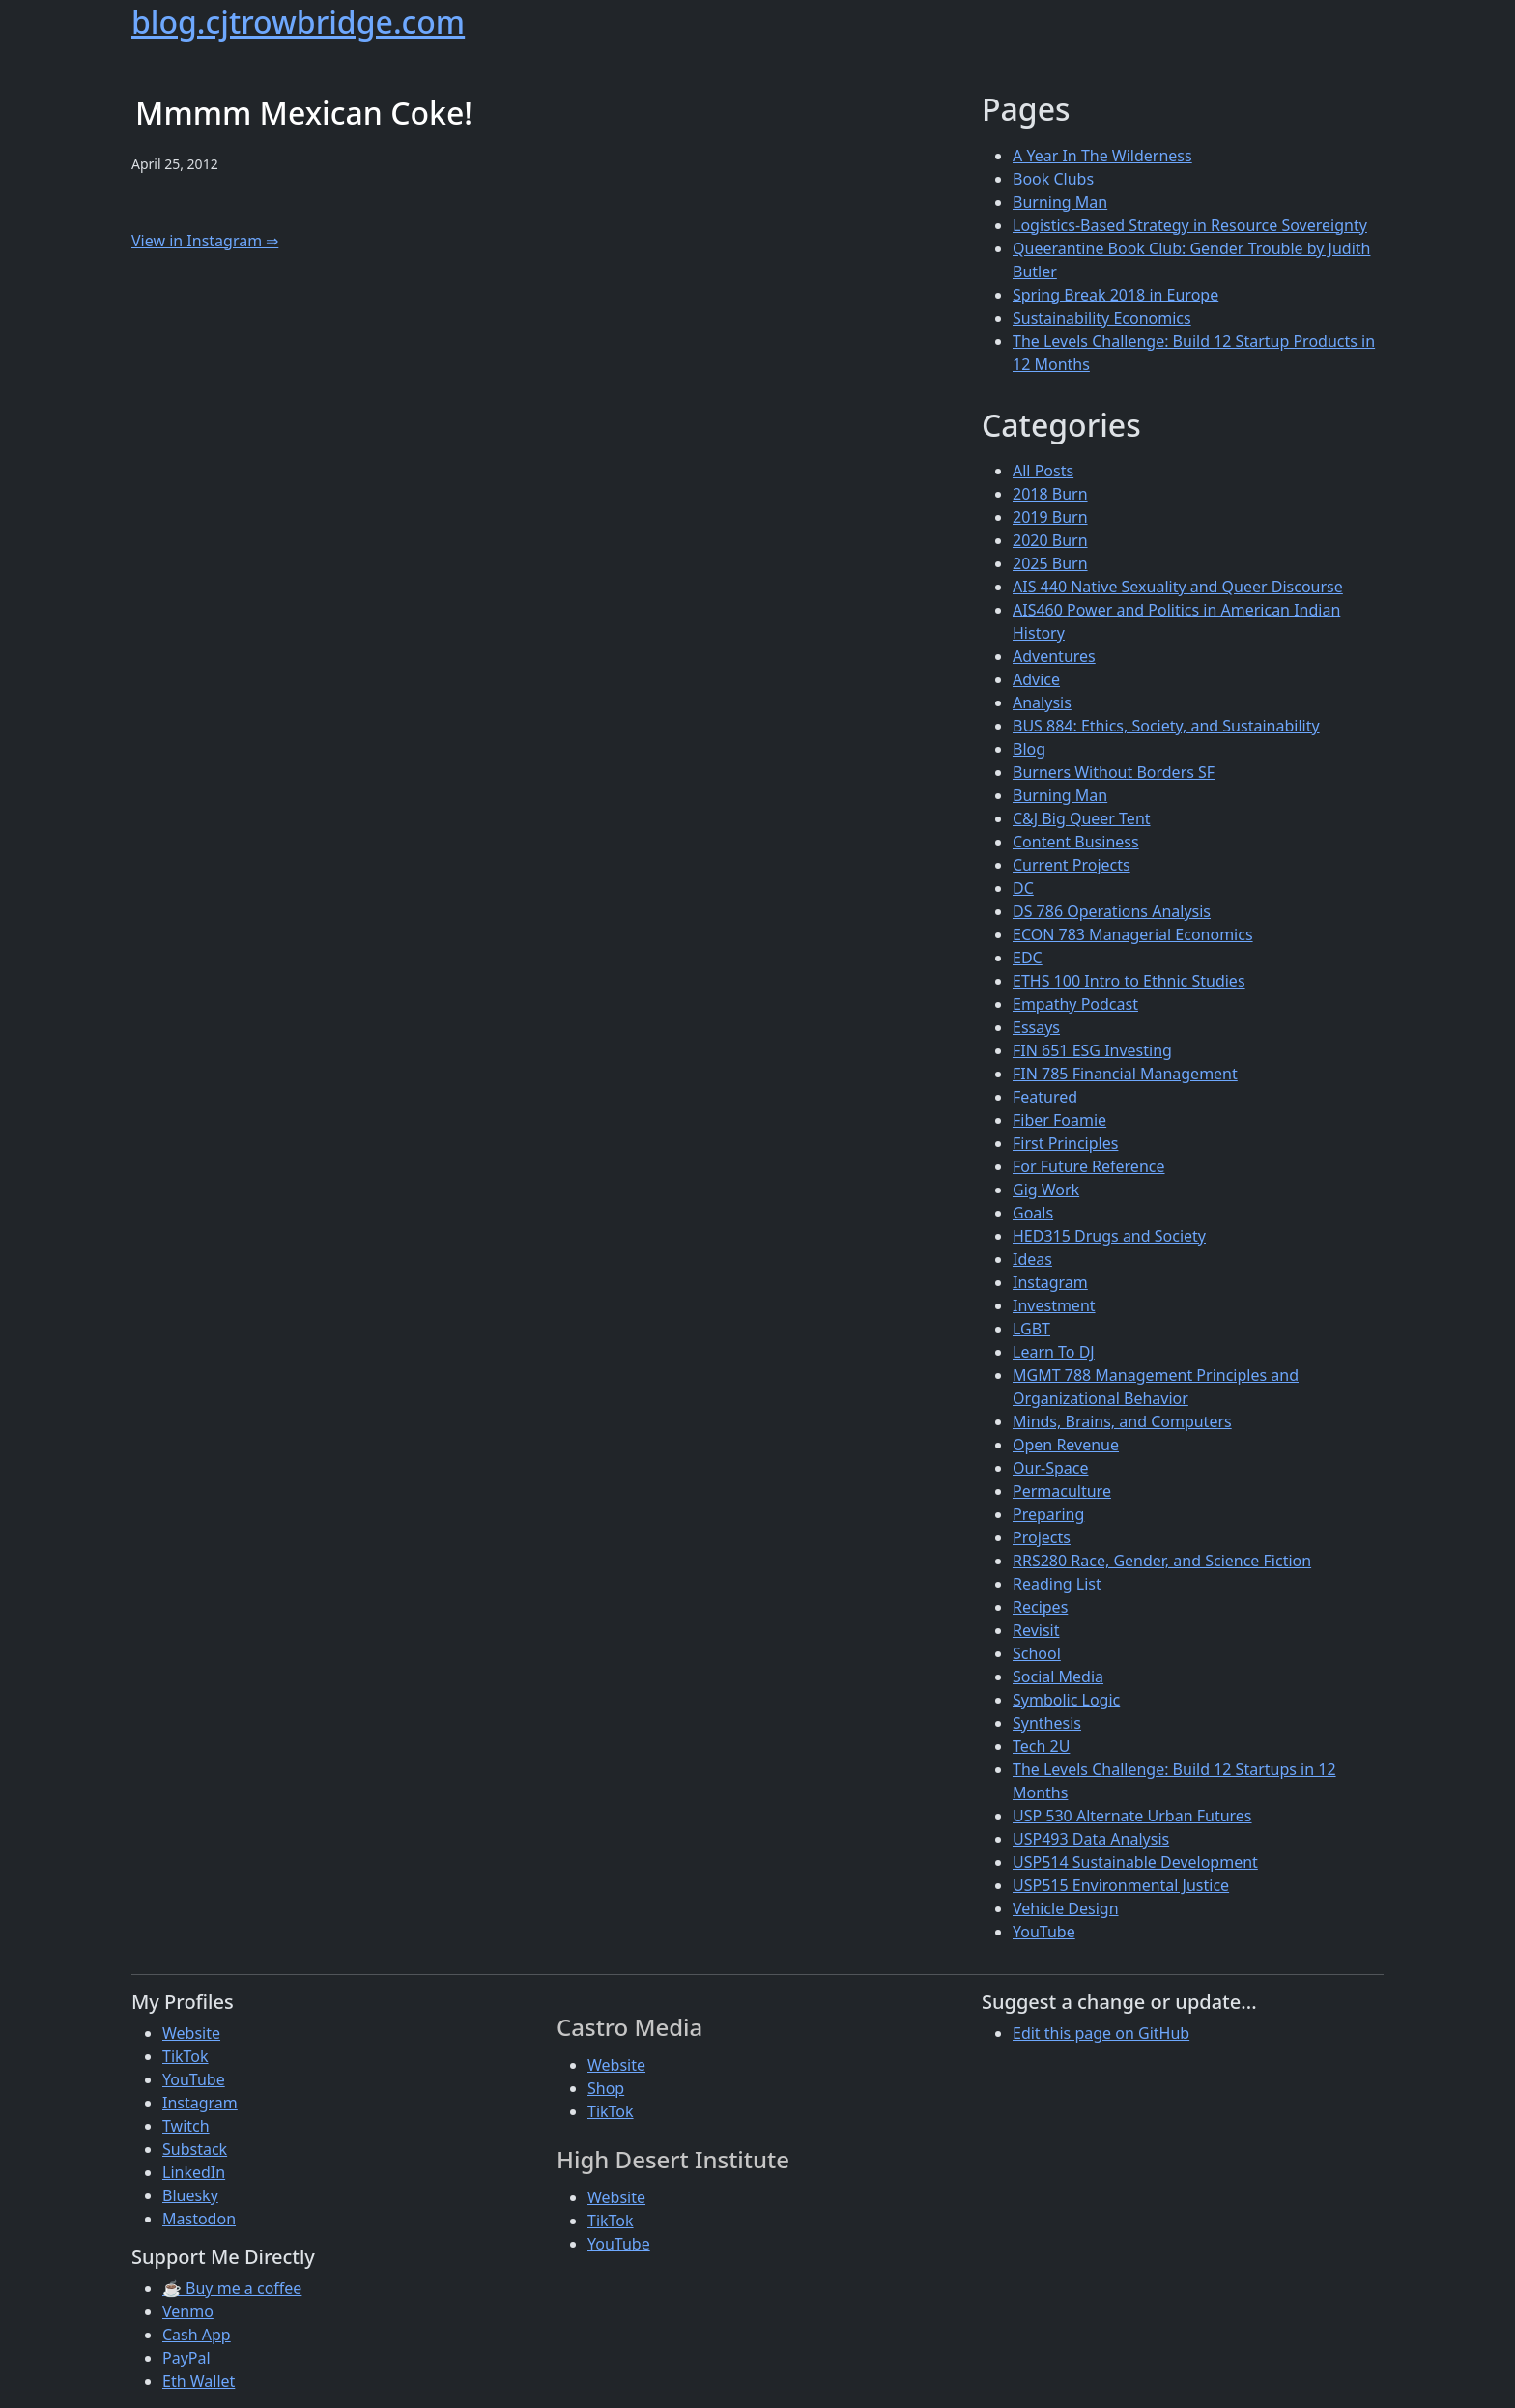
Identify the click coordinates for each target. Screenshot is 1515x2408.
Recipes (1040, 1607)
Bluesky (190, 2195)
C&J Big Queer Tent (1082, 818)
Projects (1042, 1537)
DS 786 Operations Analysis (1112, 911)
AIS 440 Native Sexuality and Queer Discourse (1178, 586)
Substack (194, 2149)
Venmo (188, 2311)
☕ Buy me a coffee (231, 2288)
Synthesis (1047, 1723)
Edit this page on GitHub (1101, 2033)
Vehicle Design (1066, 1908)
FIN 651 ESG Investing (1092, 1050)
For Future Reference (1089, 1166)
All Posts (1043, 470)
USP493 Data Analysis (1091, 1838)
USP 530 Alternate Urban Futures (1132, 1815)
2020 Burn (1050, 540)
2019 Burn (1050, 517)
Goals (1033, 1212)
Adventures (1054, 656)
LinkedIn (193, 2172)
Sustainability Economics (1102, 318)
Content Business (1076, 841)
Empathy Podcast (1075, 1004)
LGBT (1031, 1328)
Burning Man (1060, 202)
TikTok (185, 2056)
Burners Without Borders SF (1114, 772)
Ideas (1032, 1259)
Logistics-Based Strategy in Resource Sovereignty (1190, 225)
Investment (1054, 1305)
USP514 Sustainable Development (1135, 1862)
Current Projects (1071, 864)
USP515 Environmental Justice (1121, 1885)
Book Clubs (1053, 178)
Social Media (1058, 1676)
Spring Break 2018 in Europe (1115, 294)
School (1037, 1653)
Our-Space (1050, 1467)
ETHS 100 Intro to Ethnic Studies (1129, 980)
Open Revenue (1066, 1444)
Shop (605, 2088)
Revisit (1036, 1630)
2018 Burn (1050, 493)
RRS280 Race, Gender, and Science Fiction (1162, 1560)
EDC (1028, 957)
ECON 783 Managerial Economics (1133, 934)
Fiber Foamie (1059, 1120)
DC (1023, 888)
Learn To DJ (1054, 1351)
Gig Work (1046, 1189)
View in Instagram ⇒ (204, 240)
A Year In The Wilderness (1102, 155)
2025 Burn (1050, 563)
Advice (1036, 679)
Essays (1036, 1027)
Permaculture (1062, 1491)
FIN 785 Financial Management (1125, 1073)
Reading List (1057, 1583)
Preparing (1048, 1514)
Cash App (196, 2334)
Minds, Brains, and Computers (1122, 1421)
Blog (1029, 749)
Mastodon (199, 2218)
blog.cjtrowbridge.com (298, 22)
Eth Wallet (198, 2381)
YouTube (1044, 1931)
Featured (1045, 1096)
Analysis (1042, 702)
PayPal (186, 2357)
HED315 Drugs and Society (1109, 1236)
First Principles (1065, 1143)
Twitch (186, 2125)
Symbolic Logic (1066, 1699)
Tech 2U (1041, 1746)
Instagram (1050, 1282)
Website (191, 2033)
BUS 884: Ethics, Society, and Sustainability (1166, 725)
